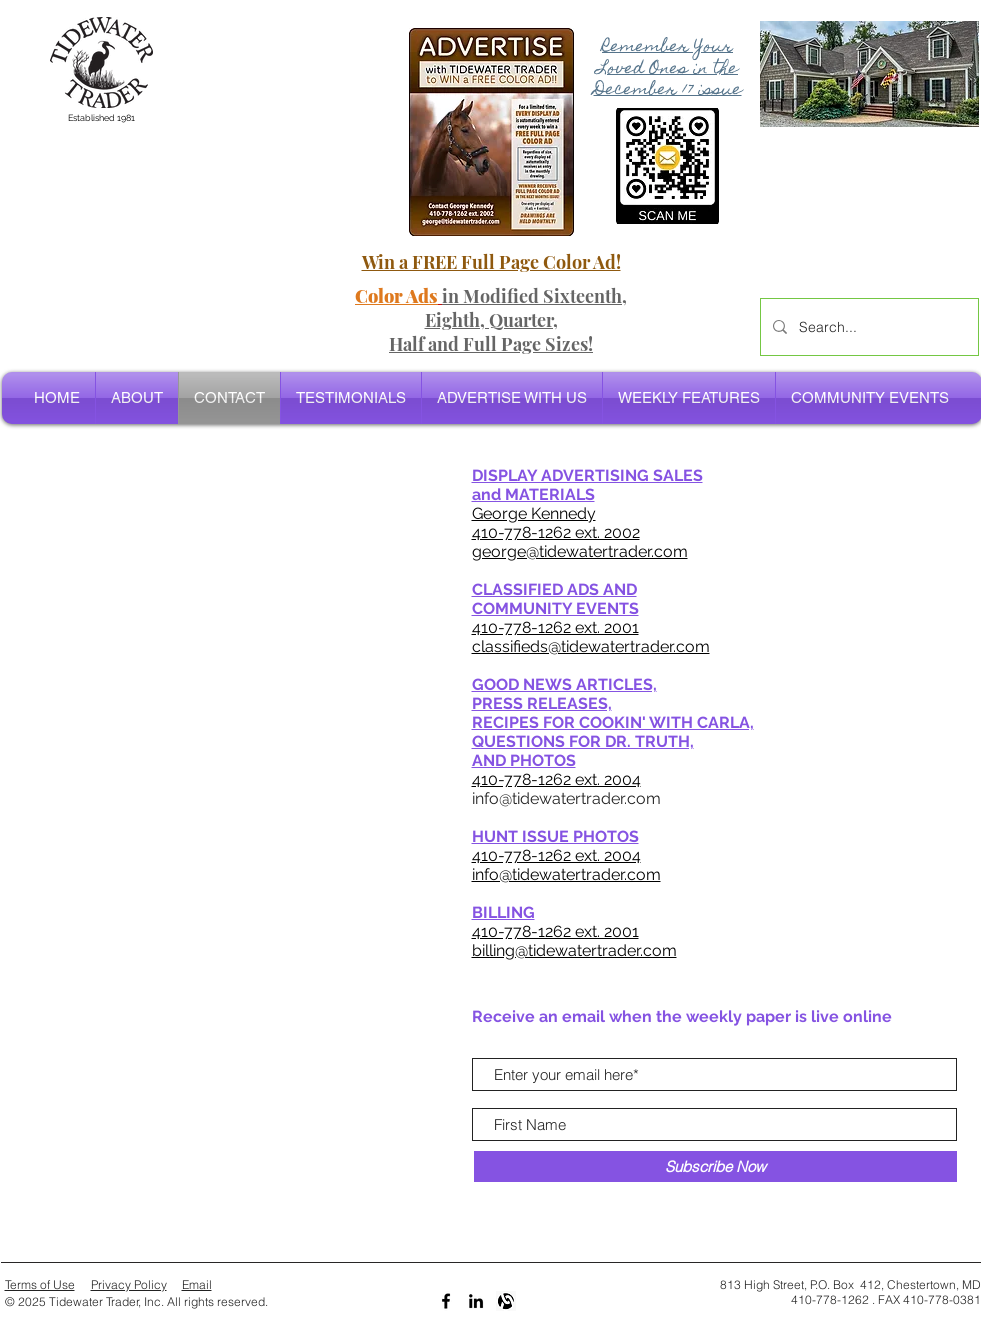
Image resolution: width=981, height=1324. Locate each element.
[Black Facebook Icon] (446, 1301)
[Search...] (867, 327)
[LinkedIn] (476, 1301)
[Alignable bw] (506, 1301)
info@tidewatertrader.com (566, 798)
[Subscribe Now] (715, 1166)
